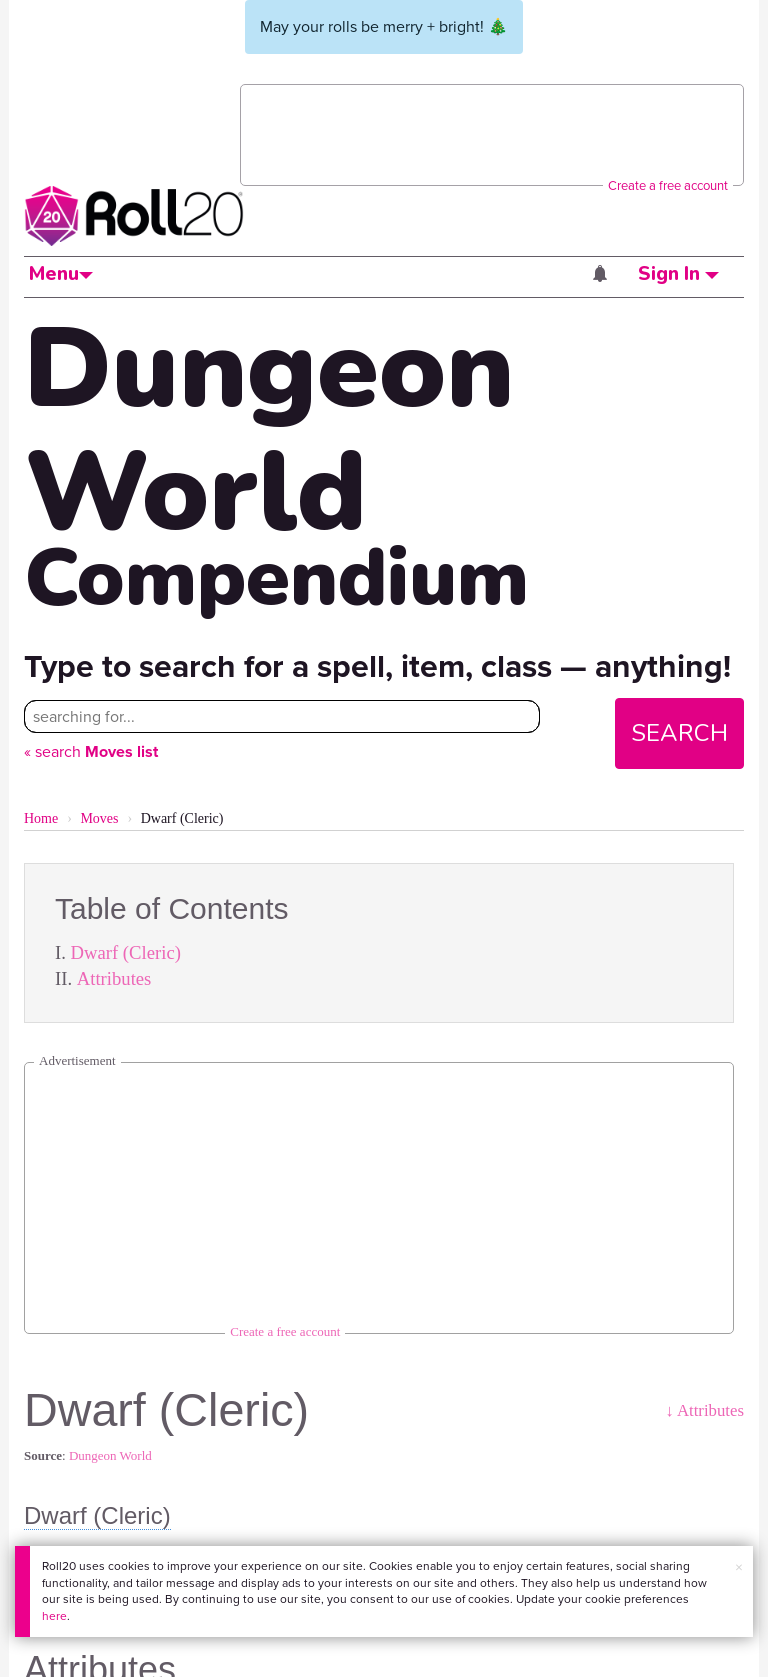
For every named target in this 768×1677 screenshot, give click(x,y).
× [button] (739, 1567)
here (54, 1616)
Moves (99, 818)
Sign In (678, 274)
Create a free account (668, 185)
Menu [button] (61, 274)
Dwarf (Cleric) (126, 952)
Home (41, 818)
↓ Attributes (704, 1410)
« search (91, 751)
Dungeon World (110, 1455)
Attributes (114, 978)
